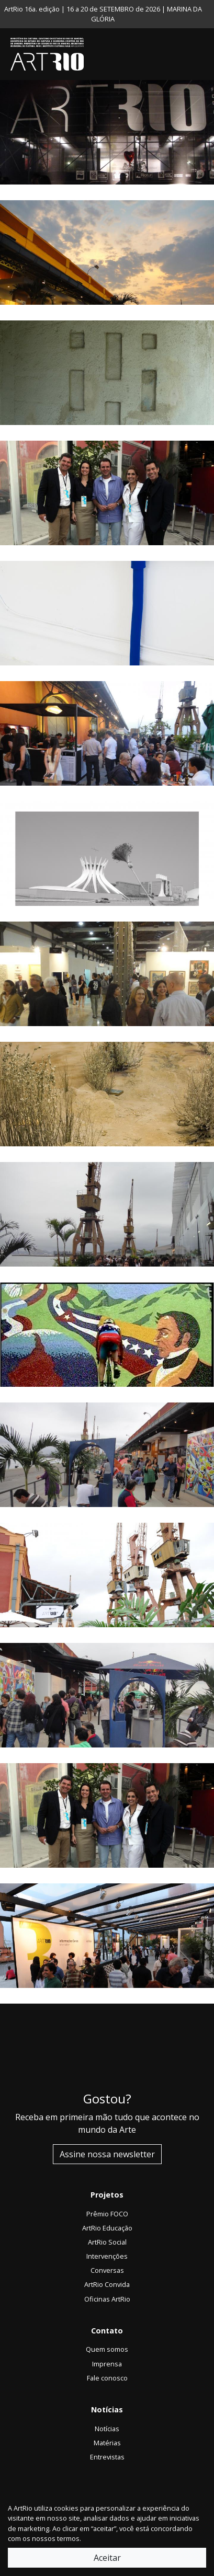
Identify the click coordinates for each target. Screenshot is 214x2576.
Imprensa (107, 2363)
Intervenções (107, 2256)
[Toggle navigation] (203, 54)
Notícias (107, 2428)
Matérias (107, 2442)
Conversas (107, 2270)
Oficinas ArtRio (107, 2299)
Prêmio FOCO (107, 2213)
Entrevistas (107, 2457)
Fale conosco (107, 2378)
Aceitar (107, 2557)
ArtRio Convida (107, 2284)
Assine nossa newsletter (107, 2154)
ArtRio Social (107, 2242)
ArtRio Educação (107, 2228)
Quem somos (107, 2349)
